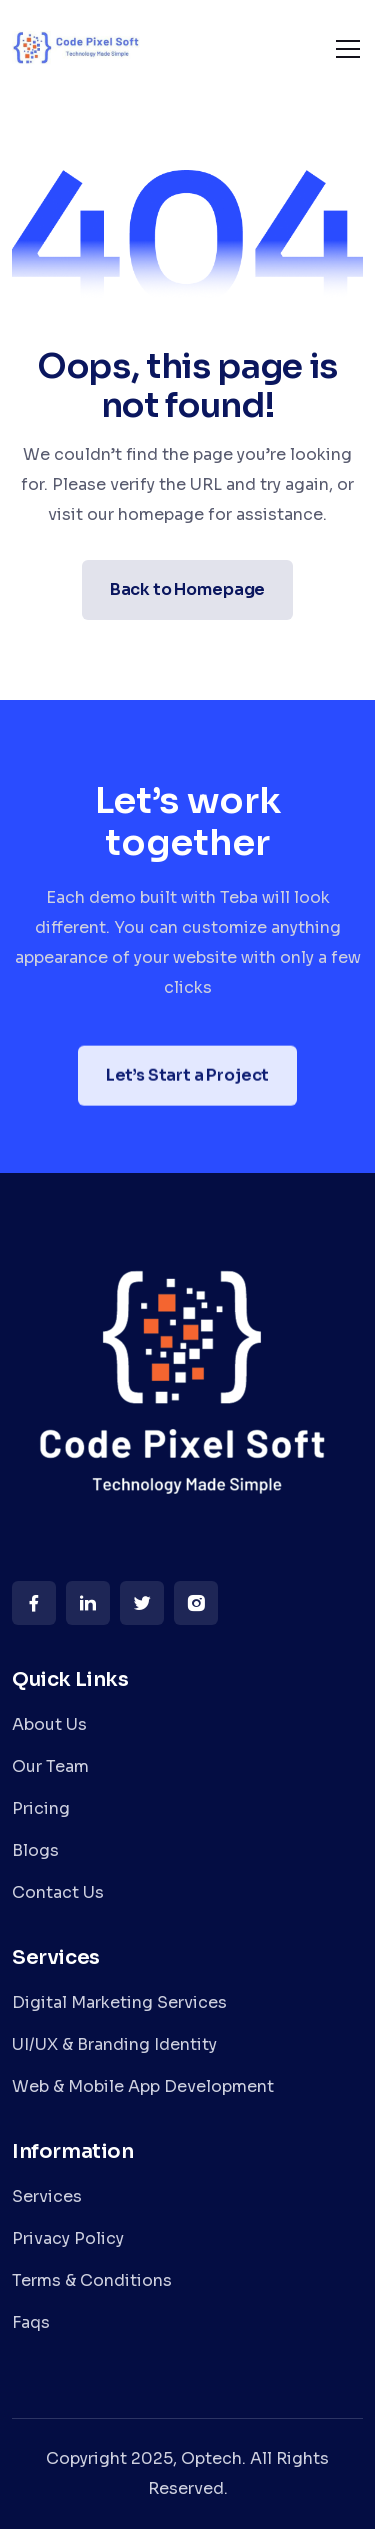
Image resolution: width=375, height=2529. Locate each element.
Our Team (50, 1766)
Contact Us (58, 1892)
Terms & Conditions (92, 2280)
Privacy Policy (68, 2238)
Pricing (41, 1808)
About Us (49, 1724)
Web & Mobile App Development (143, 2086)
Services (47, 2196)
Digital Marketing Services (119, 2002)
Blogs (35, 1850)
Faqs (31, 2322)
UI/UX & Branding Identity (114, 2044)
